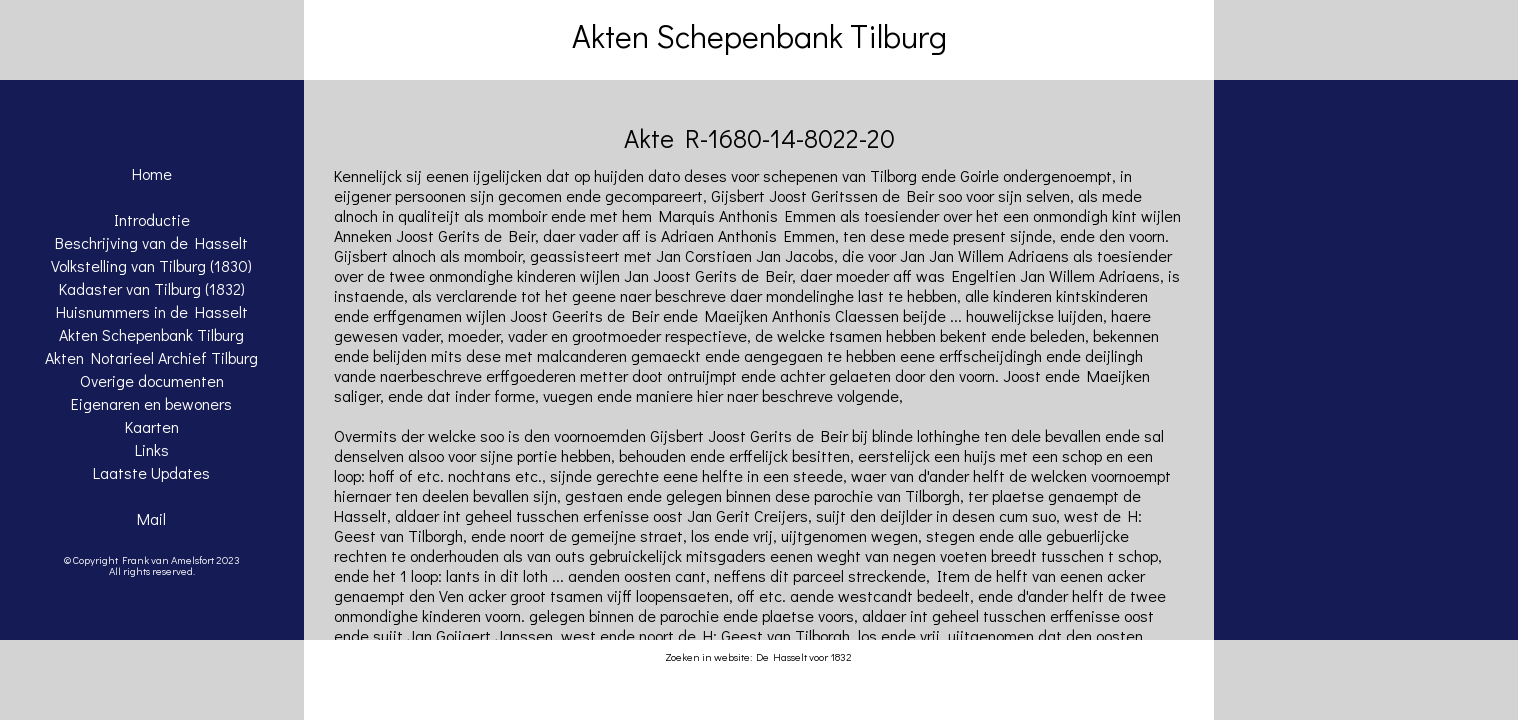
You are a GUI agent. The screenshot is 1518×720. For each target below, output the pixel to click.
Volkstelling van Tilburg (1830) (151, 265)
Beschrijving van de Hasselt (151, 242)
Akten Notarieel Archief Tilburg (151, 357)
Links (152, 449)
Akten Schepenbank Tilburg (151, 334)
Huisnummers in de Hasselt (152, 311)
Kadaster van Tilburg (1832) (152, 288)
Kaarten (152, 426)
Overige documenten (152, 380)
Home (152, 173)
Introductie (152, 219)
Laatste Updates (151, 472)
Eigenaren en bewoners (151, 403)
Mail (151, 518)
